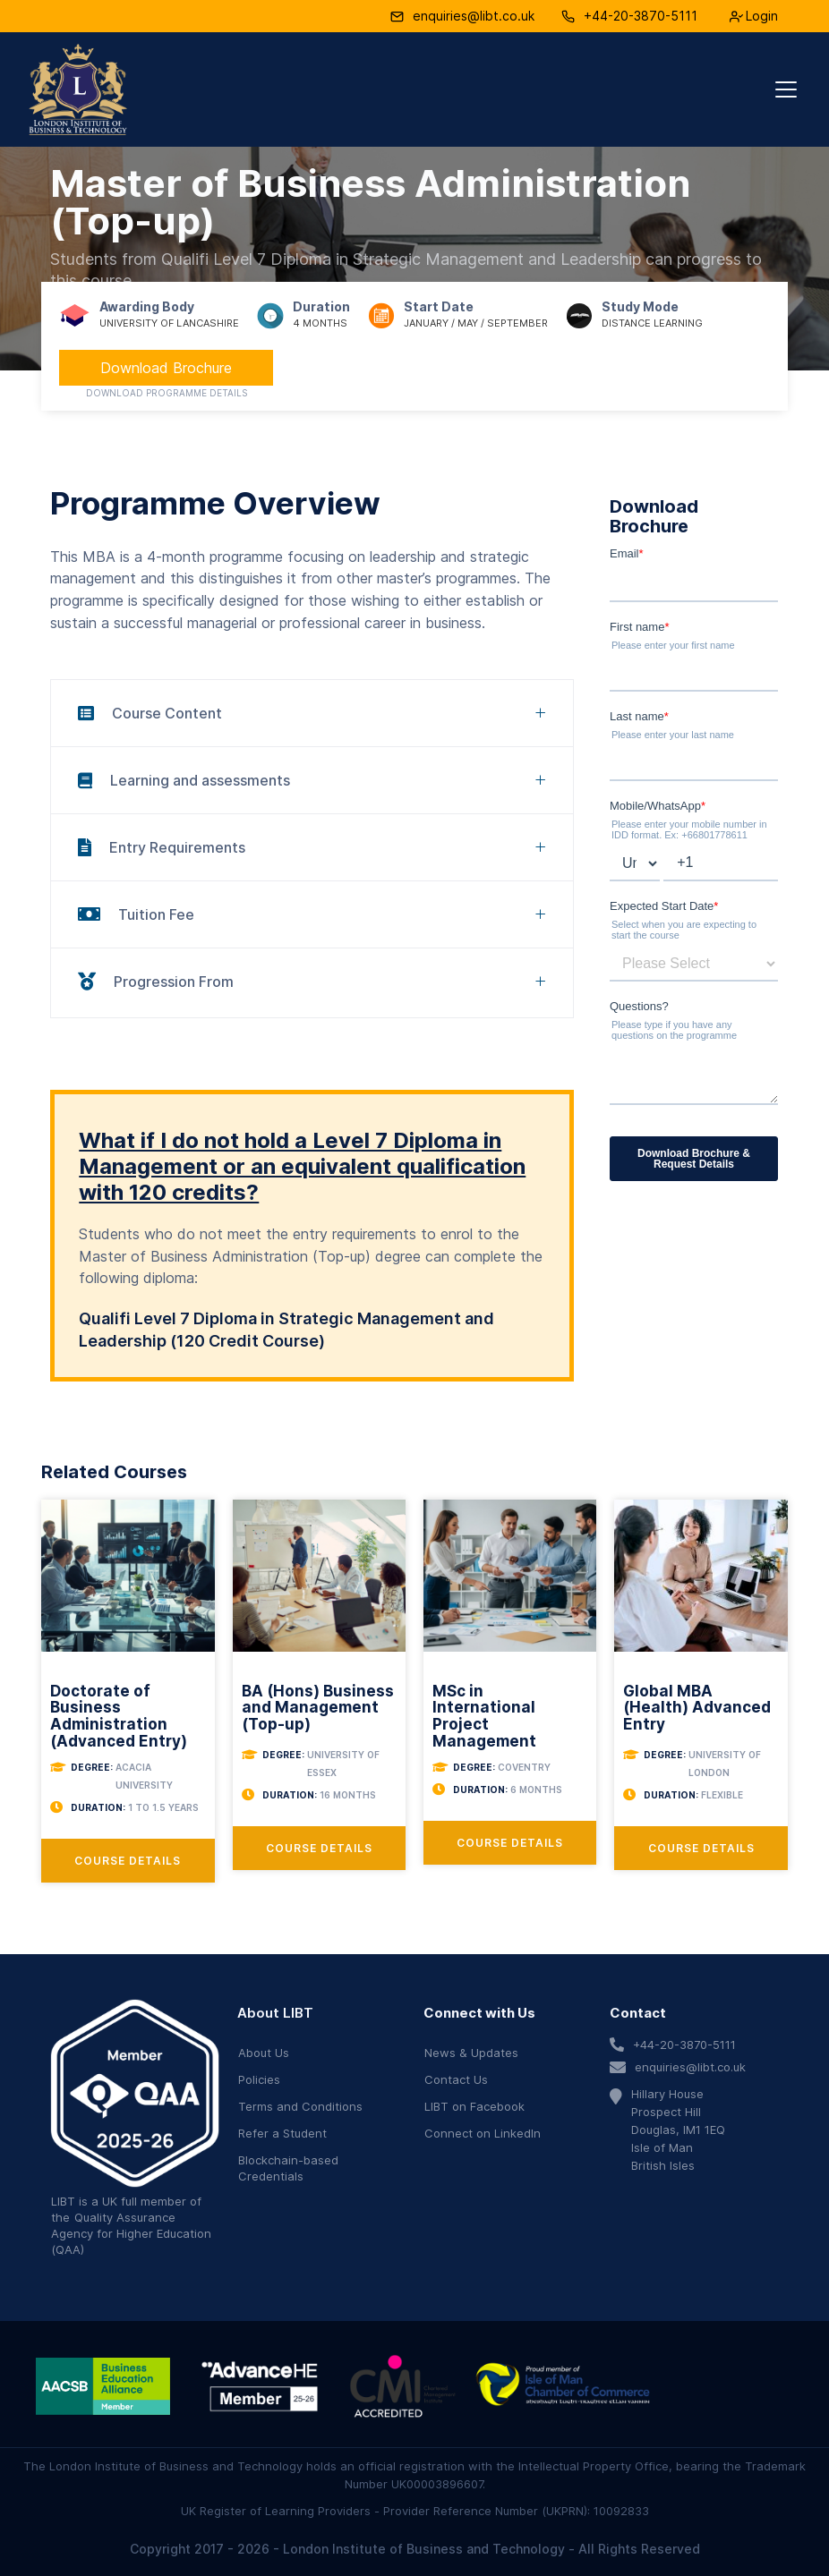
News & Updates (471, 2052)
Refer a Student (282, 2133)
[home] (78, 89)
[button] (782, 89)
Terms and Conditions (300, 2106)
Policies (259, 2079)
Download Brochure (166, 368)
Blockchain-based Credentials (288, 2168)
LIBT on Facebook (474, 2106)
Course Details (127, 1860)
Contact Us (456, 2079)
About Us (263, 2052)
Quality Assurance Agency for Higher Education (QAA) (131, 2233)
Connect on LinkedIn (482, 2133)
